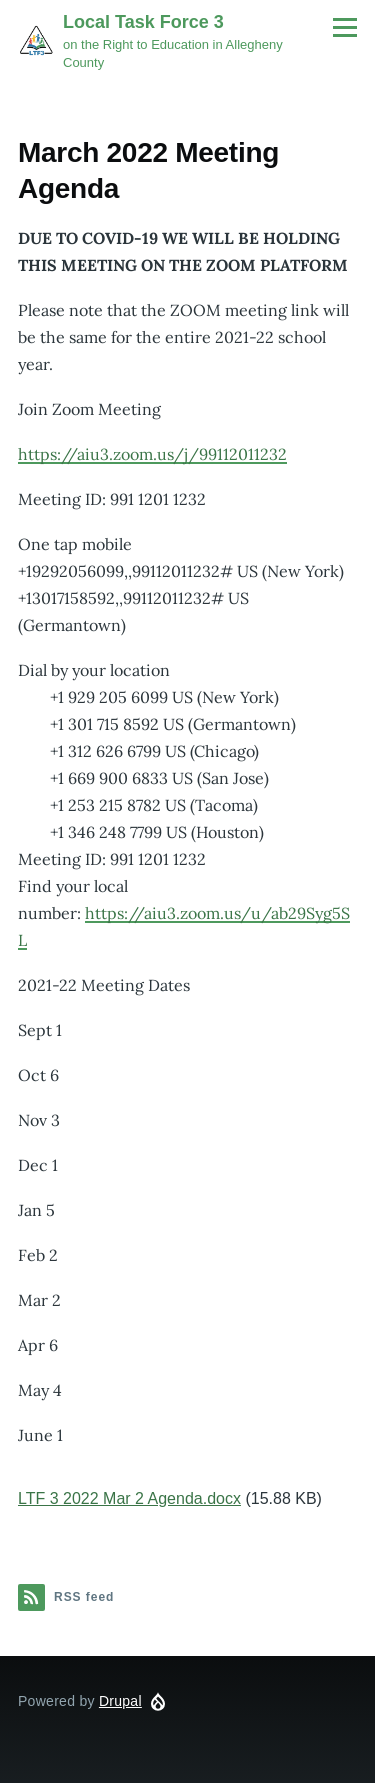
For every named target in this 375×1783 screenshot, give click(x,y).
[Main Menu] (345, 27)
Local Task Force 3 (143, 22)
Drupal (120, 1701)
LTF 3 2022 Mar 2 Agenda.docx (129, 1498)
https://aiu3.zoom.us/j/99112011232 (152, 454)
